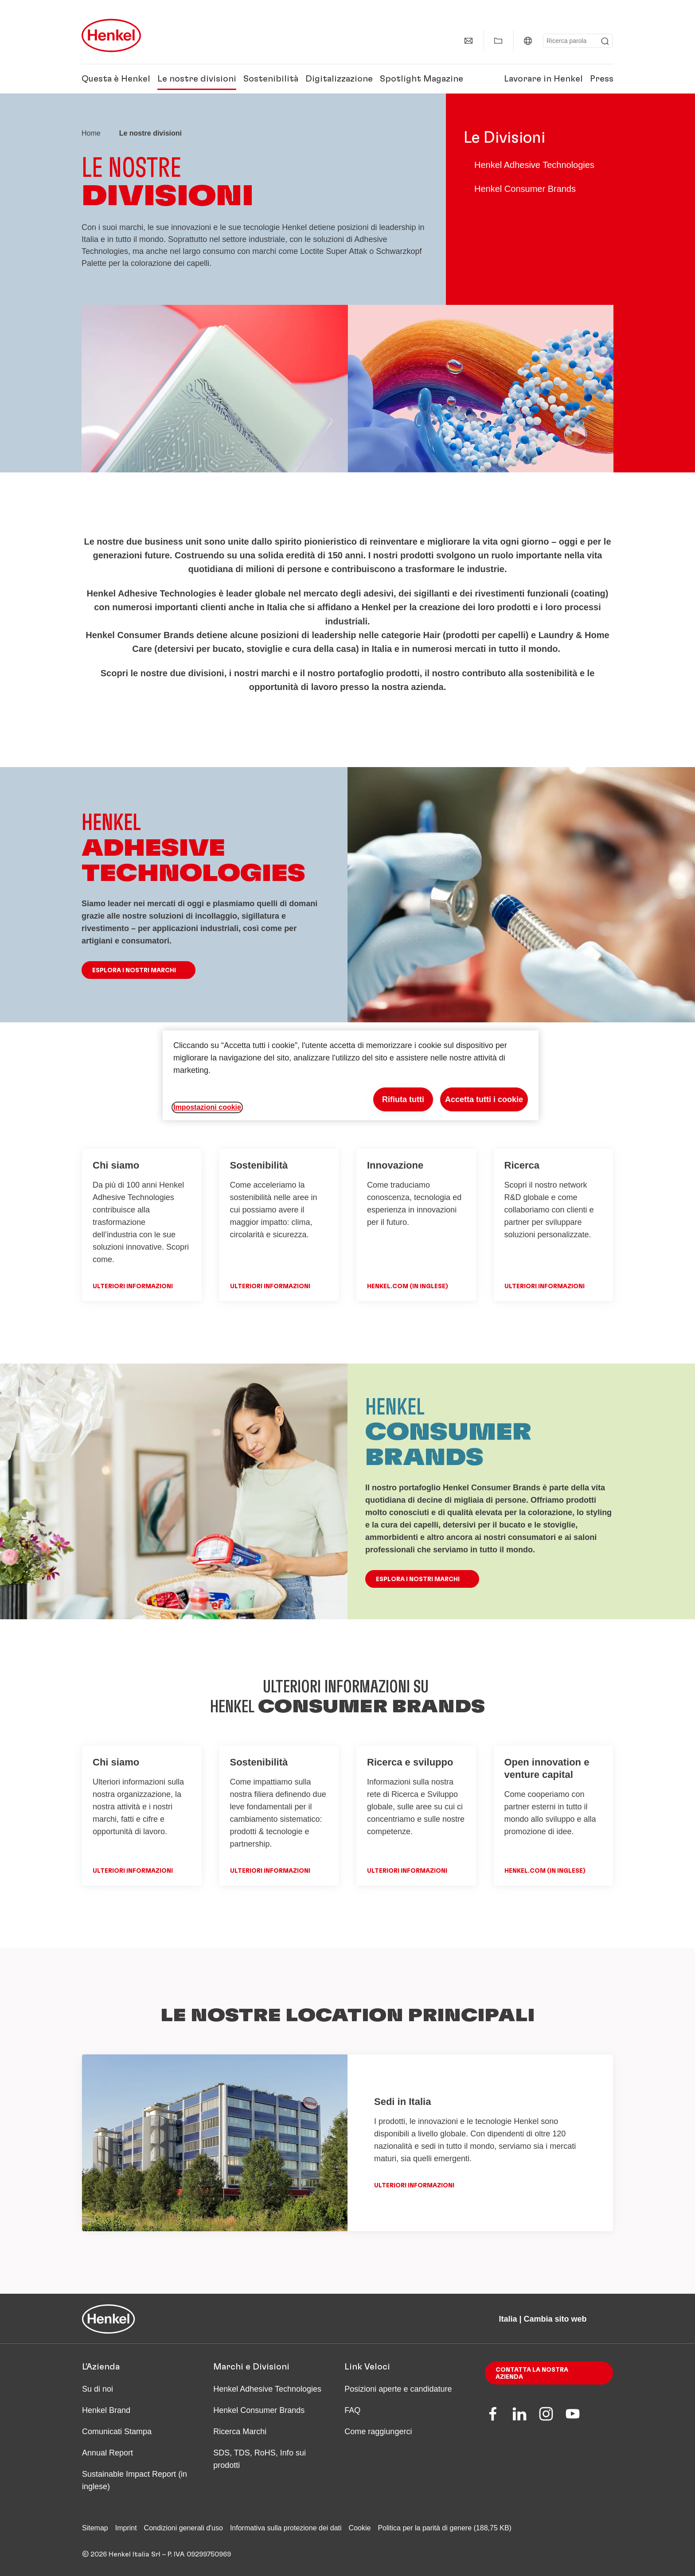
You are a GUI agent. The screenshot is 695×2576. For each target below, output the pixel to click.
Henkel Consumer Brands (259, 2410)
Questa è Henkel (116, 79)
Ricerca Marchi (239, 2431)
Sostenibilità (270, 79)
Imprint (126, 2528)
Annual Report (107, 2452)
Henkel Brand (106, 2410)
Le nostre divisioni (196, 79)
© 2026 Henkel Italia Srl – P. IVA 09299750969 (156, 2554)
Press (601, 79)
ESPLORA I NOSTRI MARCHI (134, 970)
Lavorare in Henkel (543, 79)
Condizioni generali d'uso (183, 2528)
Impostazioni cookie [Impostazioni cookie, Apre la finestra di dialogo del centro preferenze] (207, 1107)
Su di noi (97, 2389)
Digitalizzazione (339, 79)
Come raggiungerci (378, 2431)
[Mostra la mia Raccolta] (498, 40)
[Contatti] (468, 40)
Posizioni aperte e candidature (398, 2389)
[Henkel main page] (111, 35)
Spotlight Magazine (421, 79)
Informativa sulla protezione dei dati (286, 2528)
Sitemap (95, 2528)
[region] (351, 1075)
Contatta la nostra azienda (532, 2373)
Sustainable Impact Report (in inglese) (134, 2480)
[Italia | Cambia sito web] (528, 40)
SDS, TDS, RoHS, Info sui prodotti (259, 2459)
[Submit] (605, 41)
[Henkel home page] (91, 133)
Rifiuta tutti (403, 1099)
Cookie (360, 2528)
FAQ (352, 2410)
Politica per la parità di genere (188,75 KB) (444, 2528)
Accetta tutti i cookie (484, 1099)
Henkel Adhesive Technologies (267, 2389)
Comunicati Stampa (117, 2431)
